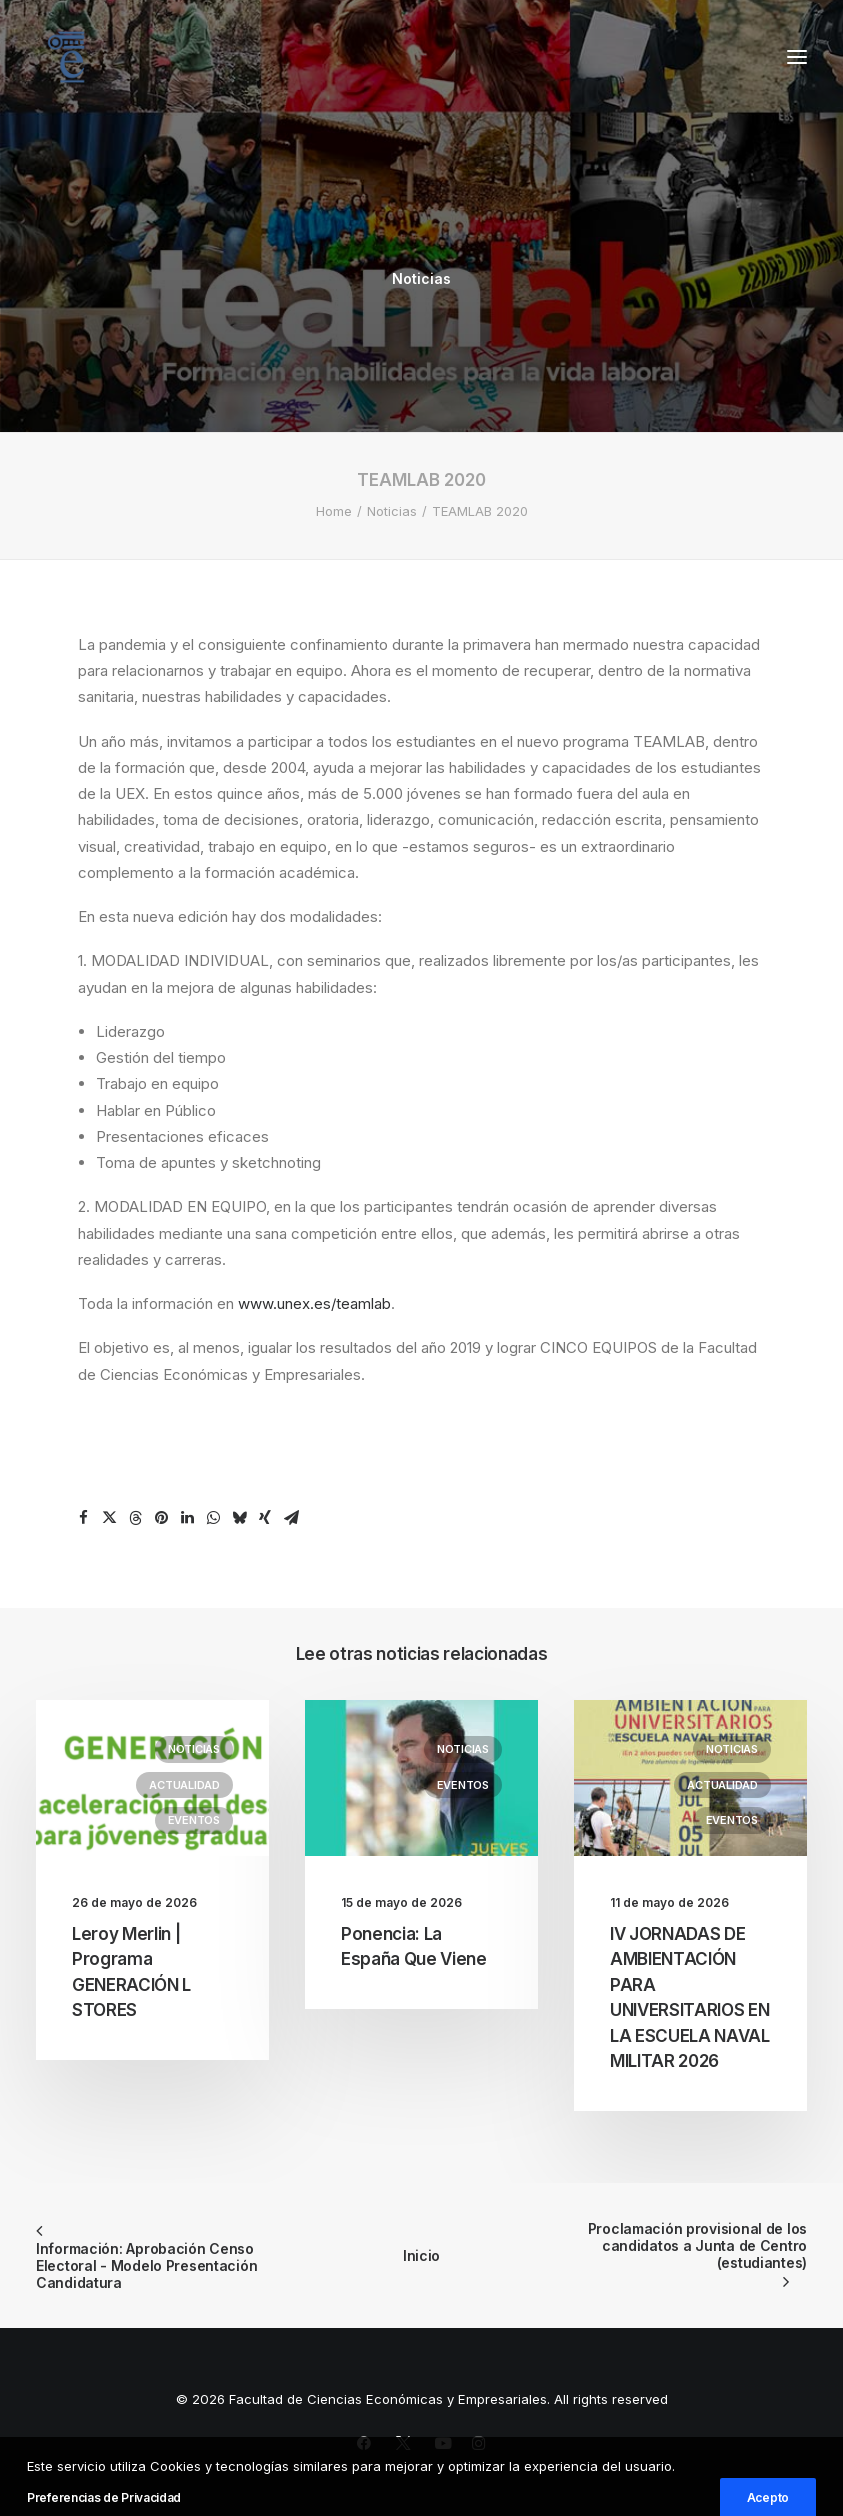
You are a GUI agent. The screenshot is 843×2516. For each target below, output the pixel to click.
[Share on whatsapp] (213, 1518)
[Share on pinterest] (161, 1518)
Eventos (194, 1820)
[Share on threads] (135, 1518)
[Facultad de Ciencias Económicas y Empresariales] (66, 57)
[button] (797, 57)
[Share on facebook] (83, 1518)
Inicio (421, 2255)
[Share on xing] (265, 1518)
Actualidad (184, 1785)
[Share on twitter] (109, 1518)
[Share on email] (291, 1518)
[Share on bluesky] (239, 1518)
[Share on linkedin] (187, 1518)
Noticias (421, 278)
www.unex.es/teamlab (314, 1303)
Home (334, 511)
